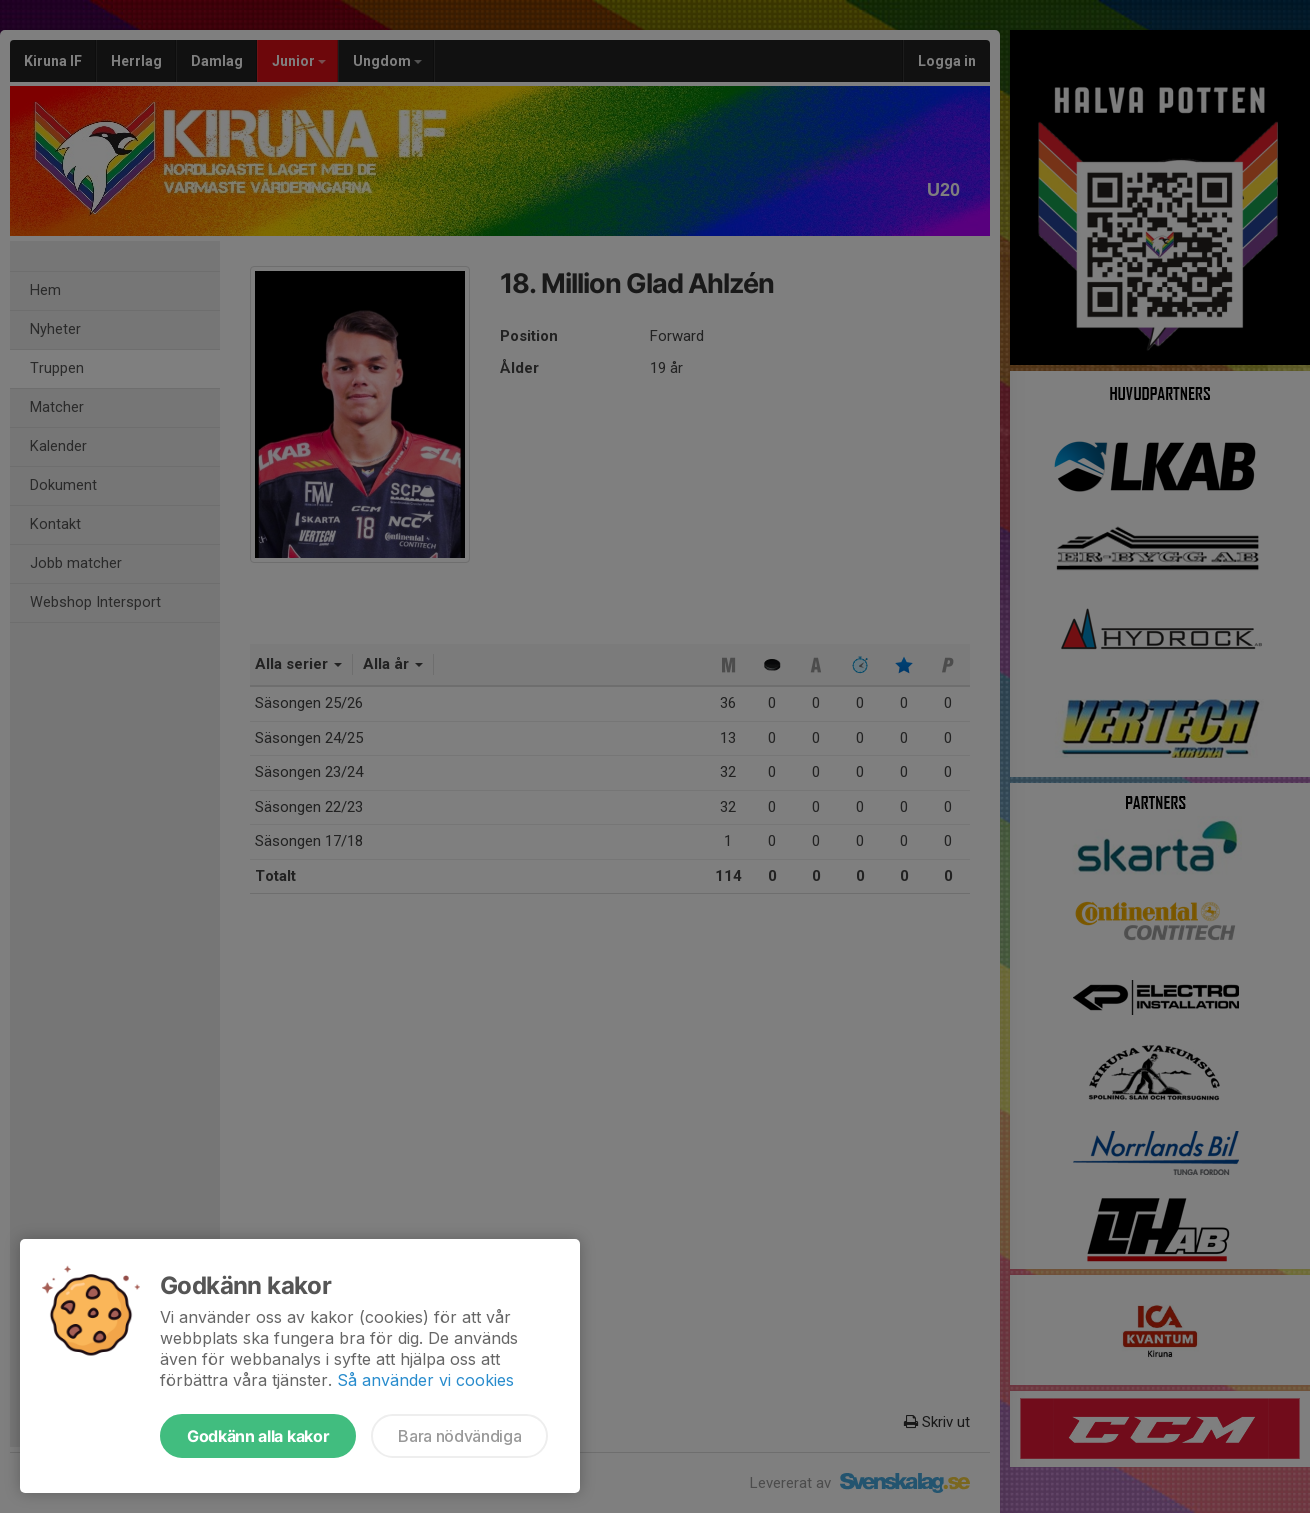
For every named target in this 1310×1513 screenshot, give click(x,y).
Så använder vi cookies (425, 1380)
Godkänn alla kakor (258, 1436)
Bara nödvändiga (459, 1436)
